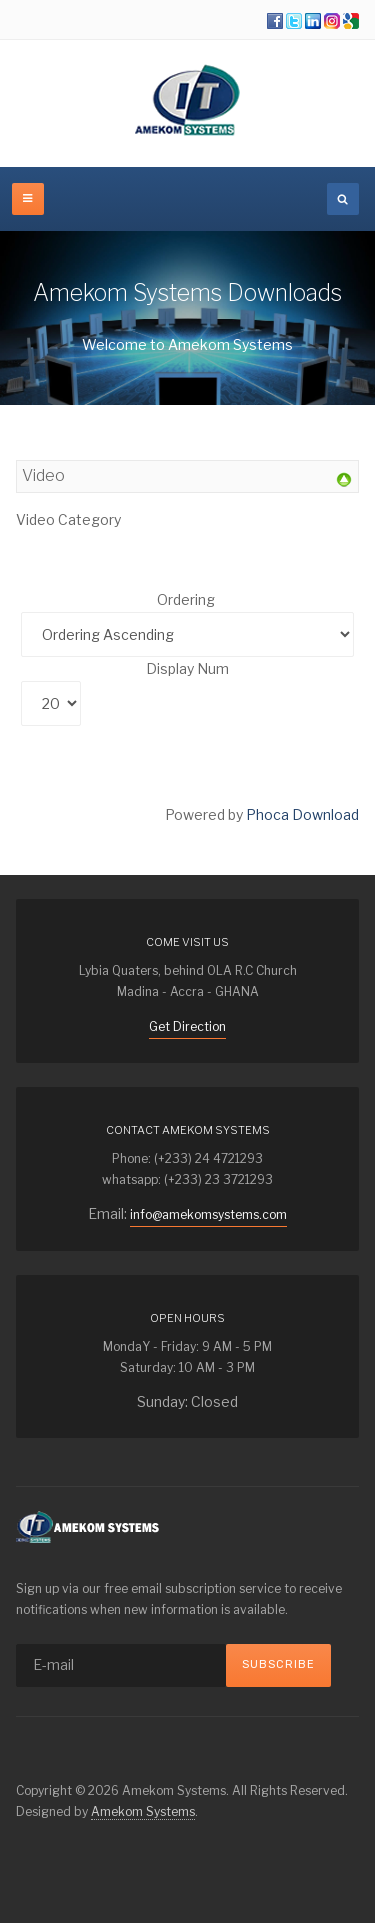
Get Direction (187, 1026)
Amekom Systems (143, 1811)
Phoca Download (302, 814)
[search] (343, 199)
